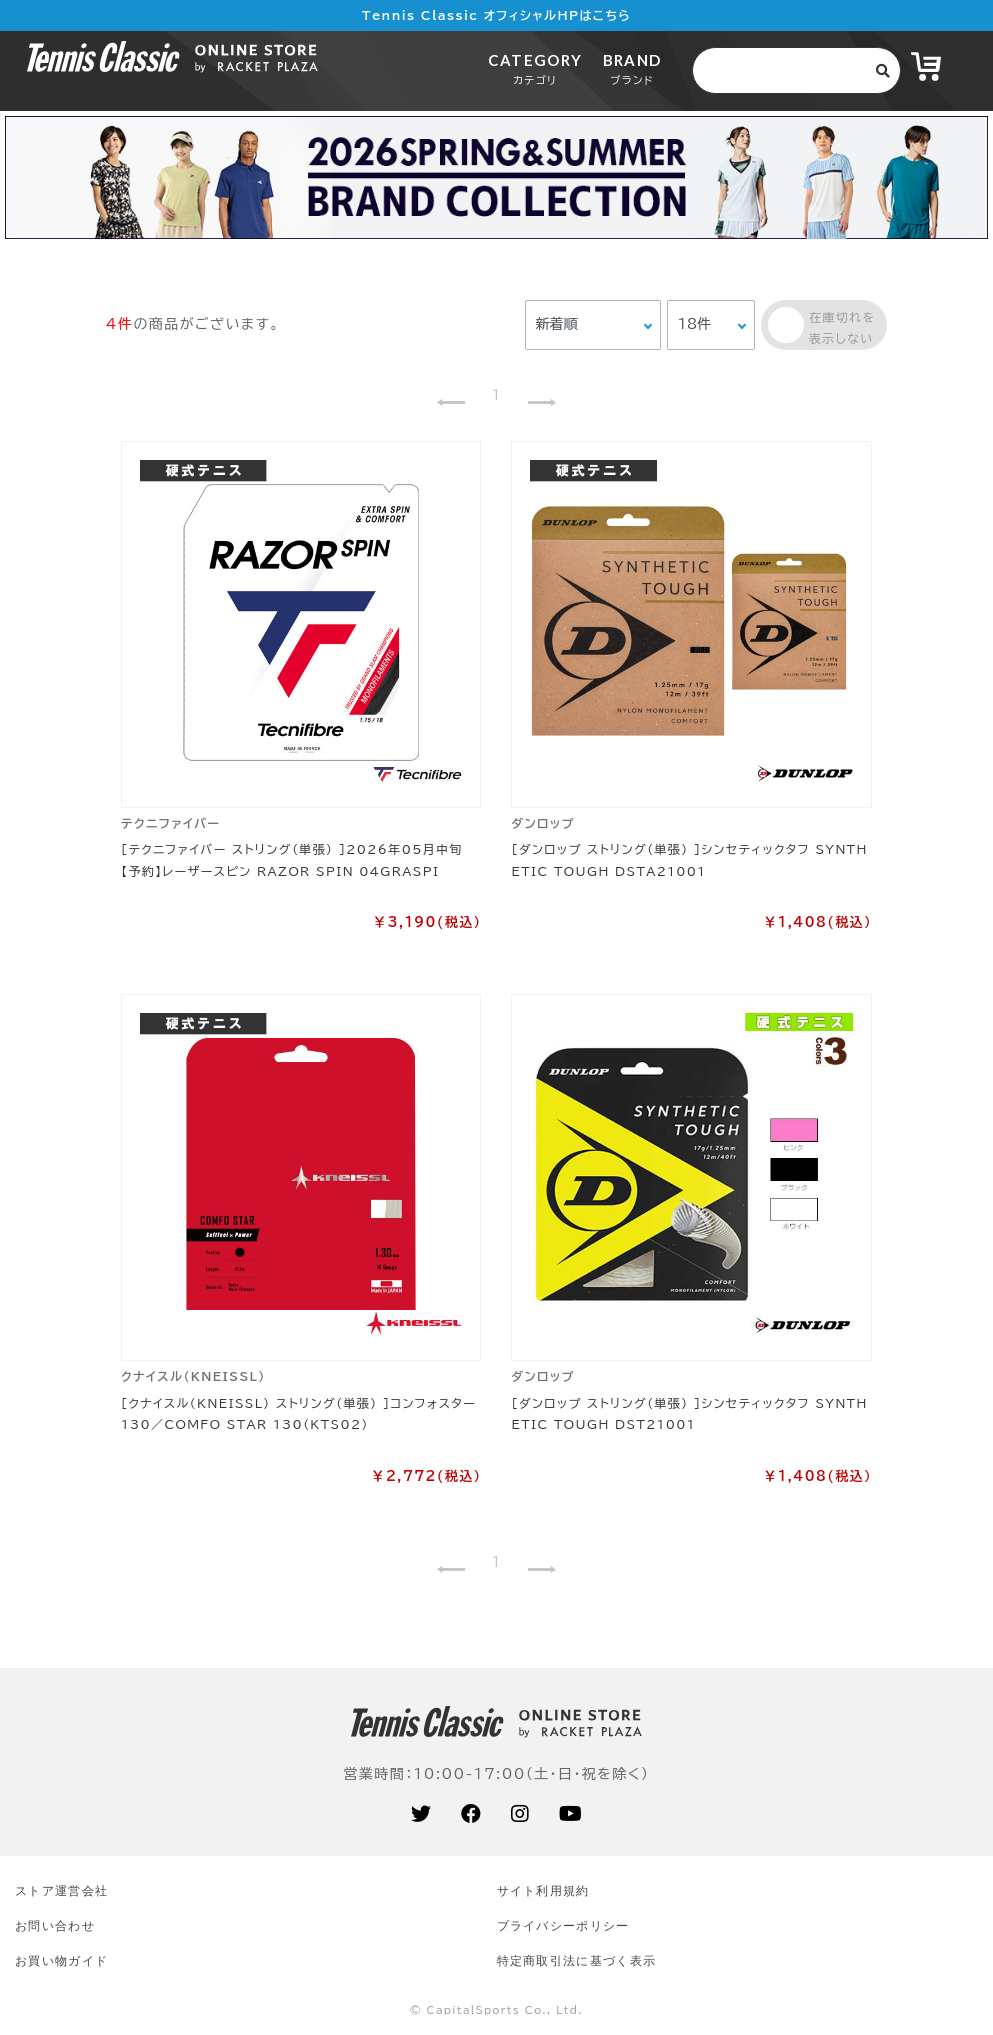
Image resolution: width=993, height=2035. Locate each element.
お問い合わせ (55, 1925)
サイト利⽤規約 (543, 1890)
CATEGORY (535, 68)
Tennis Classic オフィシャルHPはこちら (496, 15)
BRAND (632, 68)
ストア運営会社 (61, 1890)
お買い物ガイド (61, 1960)
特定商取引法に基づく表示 (577, 1960)
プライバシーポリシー (563, 1925)
